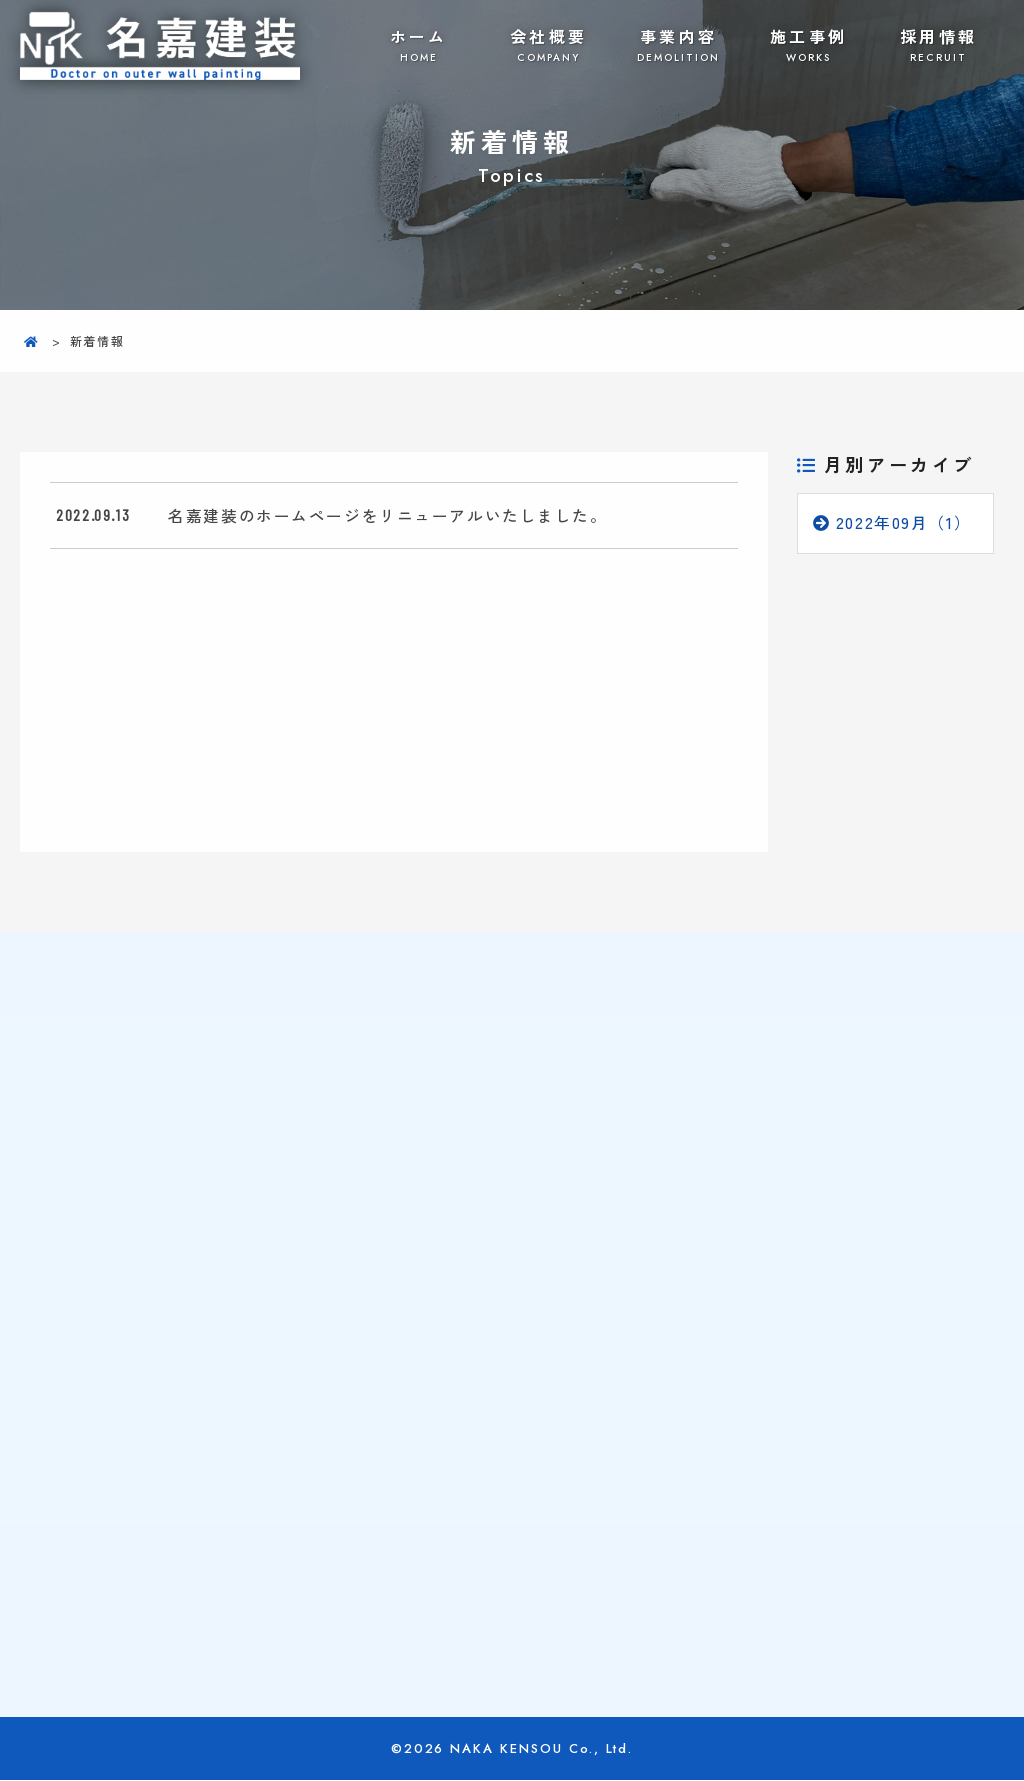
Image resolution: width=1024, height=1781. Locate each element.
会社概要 (549, 45)
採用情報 (939, 45)
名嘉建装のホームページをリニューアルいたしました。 (388, 515)
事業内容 (679, 45)
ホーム (419, 45)
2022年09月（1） (904, 523)
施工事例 (809, 45)
